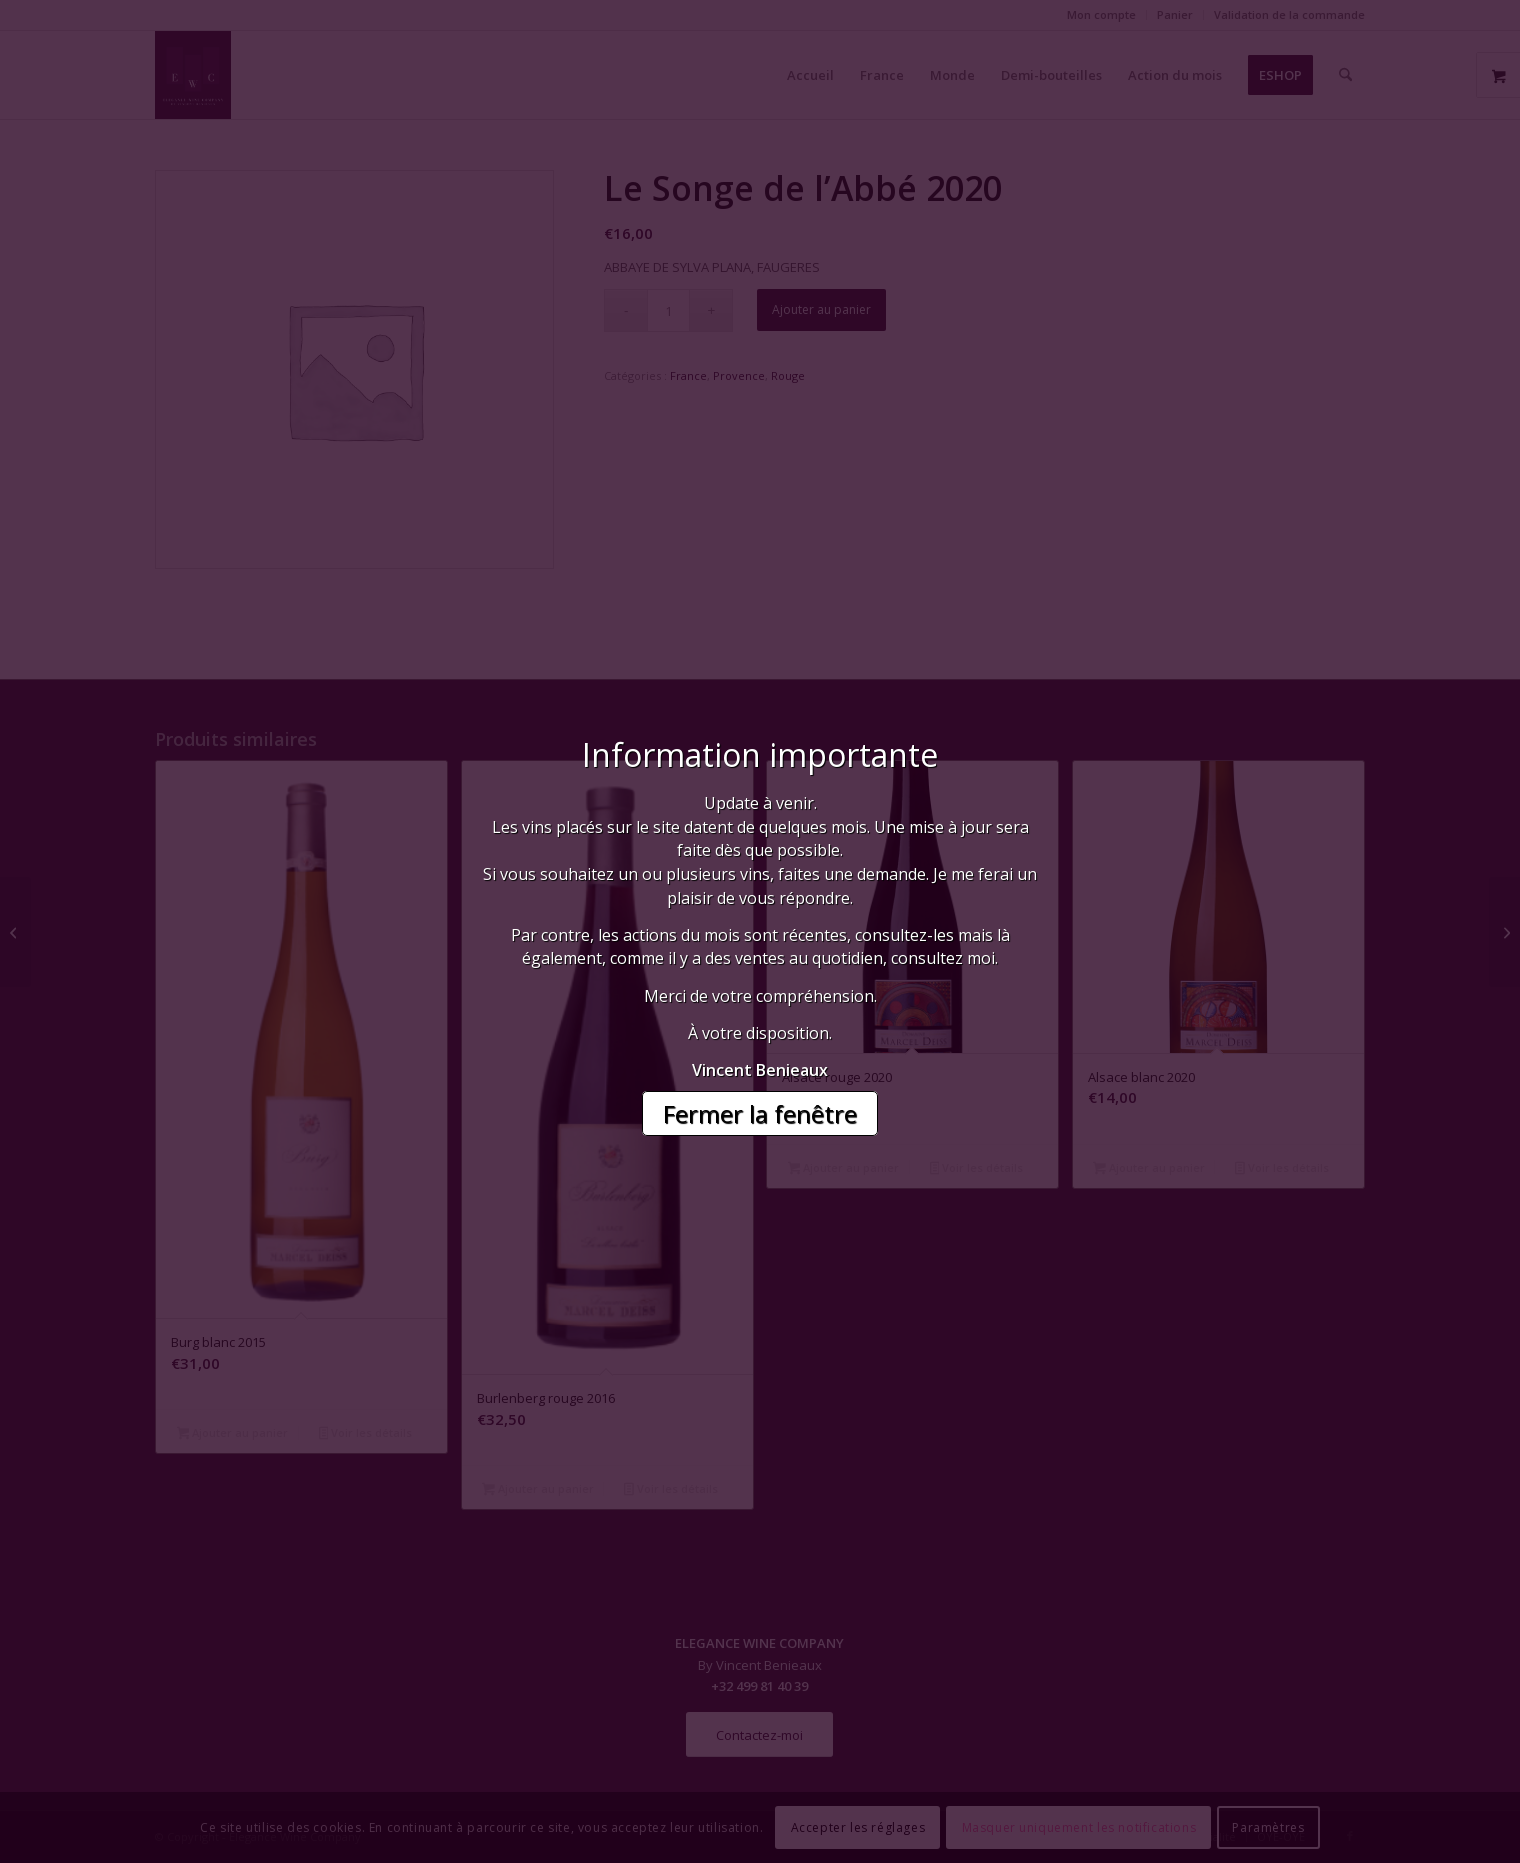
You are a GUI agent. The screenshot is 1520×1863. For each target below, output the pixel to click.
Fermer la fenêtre (760, 1113)
